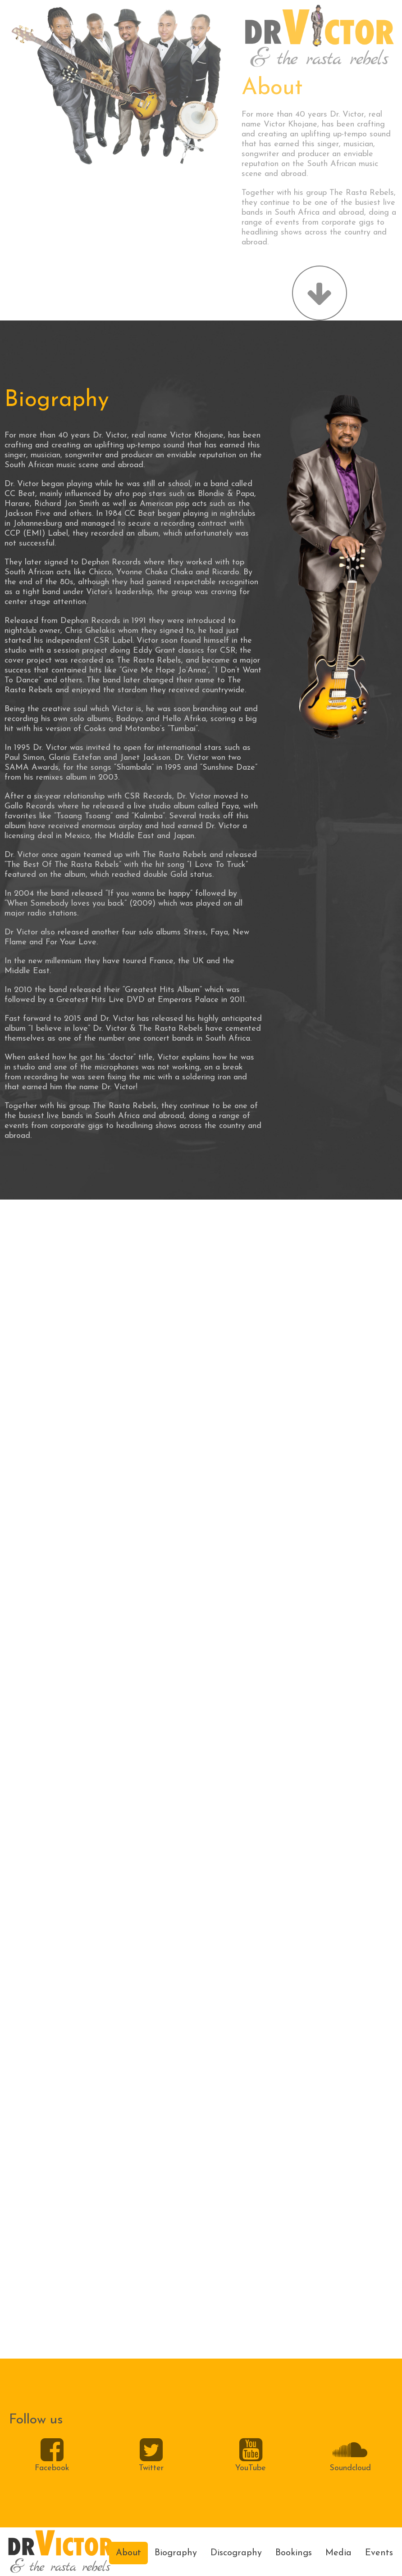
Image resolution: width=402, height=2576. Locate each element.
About (128, 2553)
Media (338, 2553)
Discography (236, 2553)
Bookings (293, 2553)
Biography (176, 2553)
